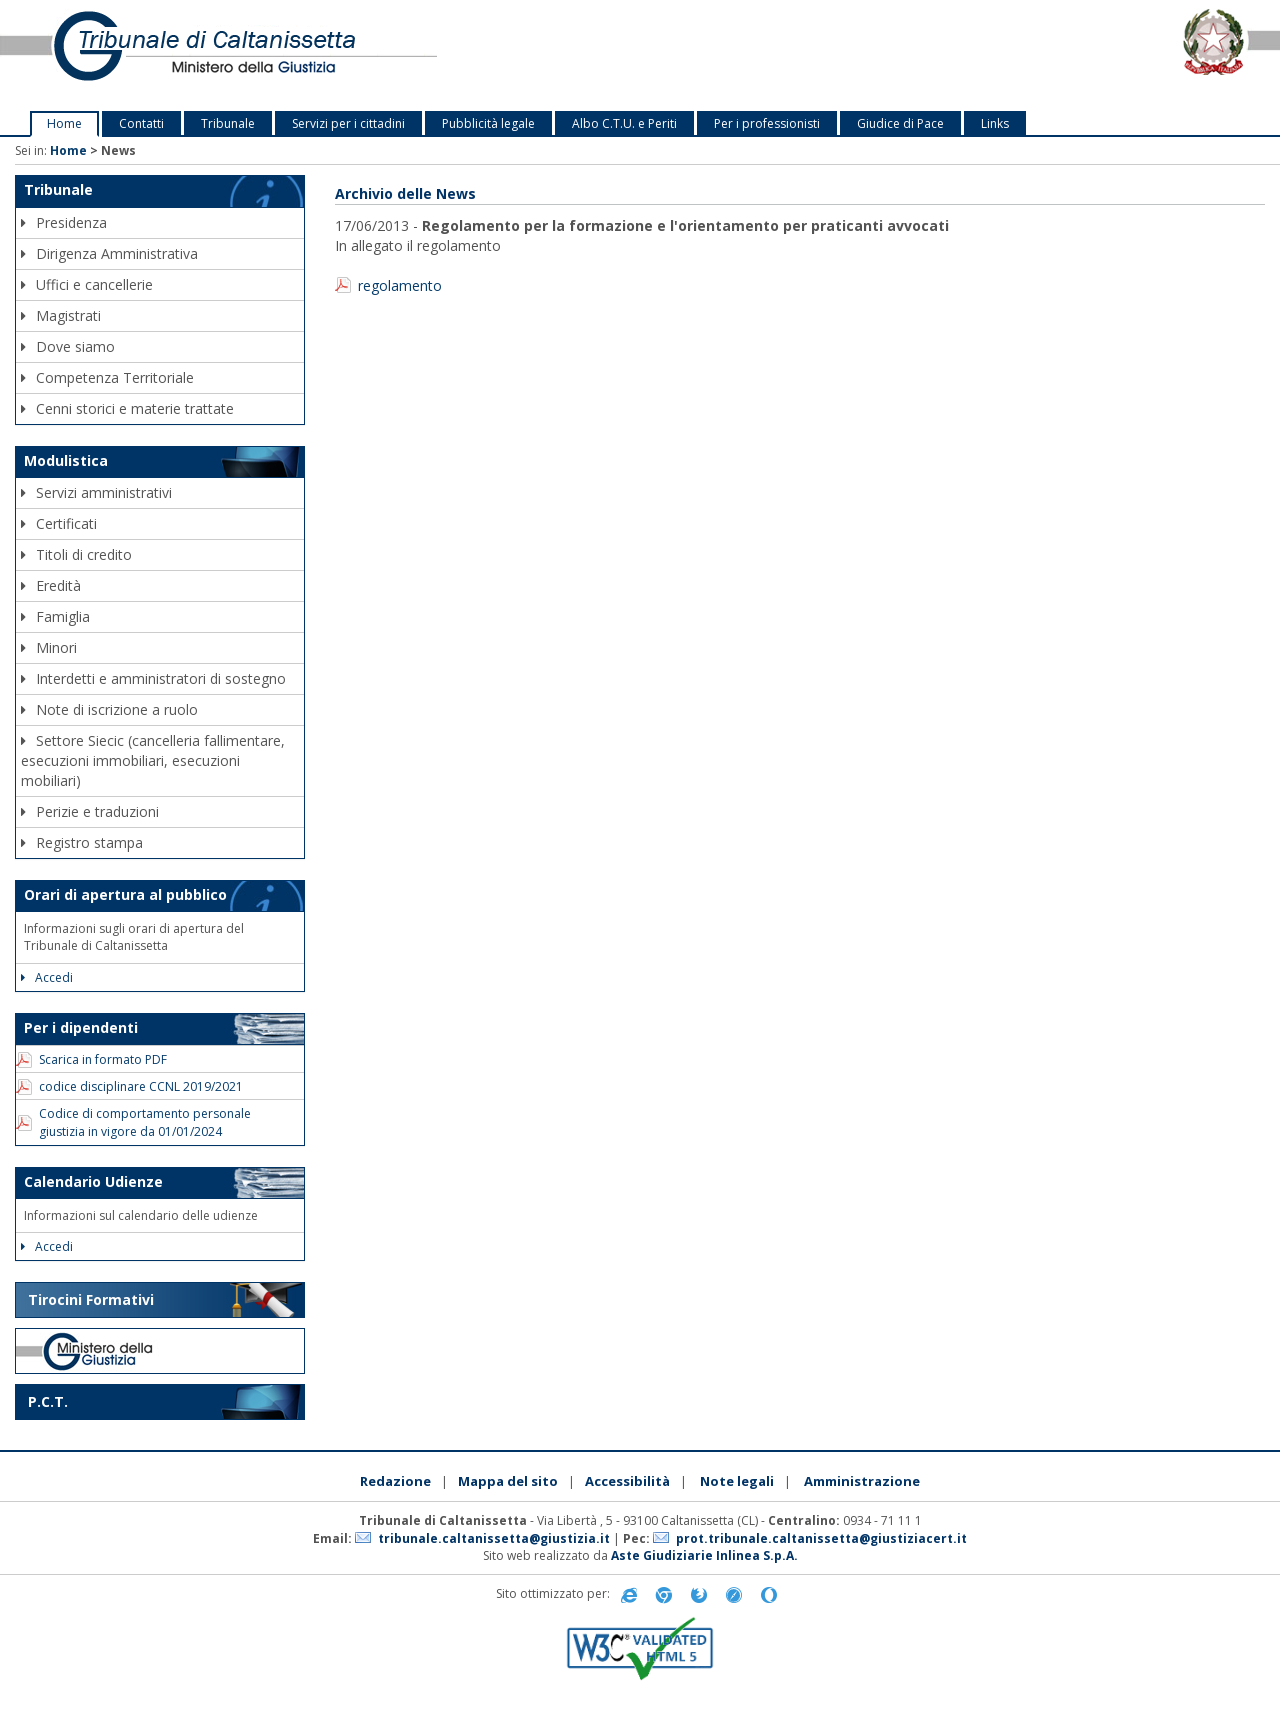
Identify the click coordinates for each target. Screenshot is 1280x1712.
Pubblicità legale (488, 123)
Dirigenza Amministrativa (109, 253)
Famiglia (55, 616)
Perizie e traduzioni (90, 811)
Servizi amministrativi (96, 492)
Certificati (59, 523)
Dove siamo (68, 346)
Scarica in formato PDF (103, 1059)
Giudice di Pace (900, 123)
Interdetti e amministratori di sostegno (153, 678)
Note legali (737, 1481)
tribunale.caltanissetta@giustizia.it (494, 1538)
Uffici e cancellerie (87, 284)
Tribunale (228, 123)
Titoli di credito (76, 554)
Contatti (141, 123)
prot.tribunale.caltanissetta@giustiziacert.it (821, 1538)
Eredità (51, 585)
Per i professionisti (767, 123)
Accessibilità (627, 1481)
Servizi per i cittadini (348, 123)
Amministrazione (862, 1481)
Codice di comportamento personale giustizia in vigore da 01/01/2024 (145, 1122)
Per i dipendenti (81, 1027)
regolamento (400, 285)
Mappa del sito (508, 1481)
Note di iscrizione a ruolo (109, 709)
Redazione (395, 1481)
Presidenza (64, 222)
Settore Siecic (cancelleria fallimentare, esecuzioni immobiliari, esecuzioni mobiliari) (153, 760)
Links (995, 123)
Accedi (47, 977)
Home (64, 123)
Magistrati (61, 315)
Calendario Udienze (93, 1181)
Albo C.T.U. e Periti (624, 123)
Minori (49, 647)
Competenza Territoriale (107, 377)
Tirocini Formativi (91, 1299)
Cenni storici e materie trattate (127, 408)
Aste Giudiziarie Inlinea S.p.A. (704, 1555)
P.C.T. (48, 1401)
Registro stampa (82, 842)
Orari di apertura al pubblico (125, 894)
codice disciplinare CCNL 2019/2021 (141, 1086)
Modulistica (66, 460)
